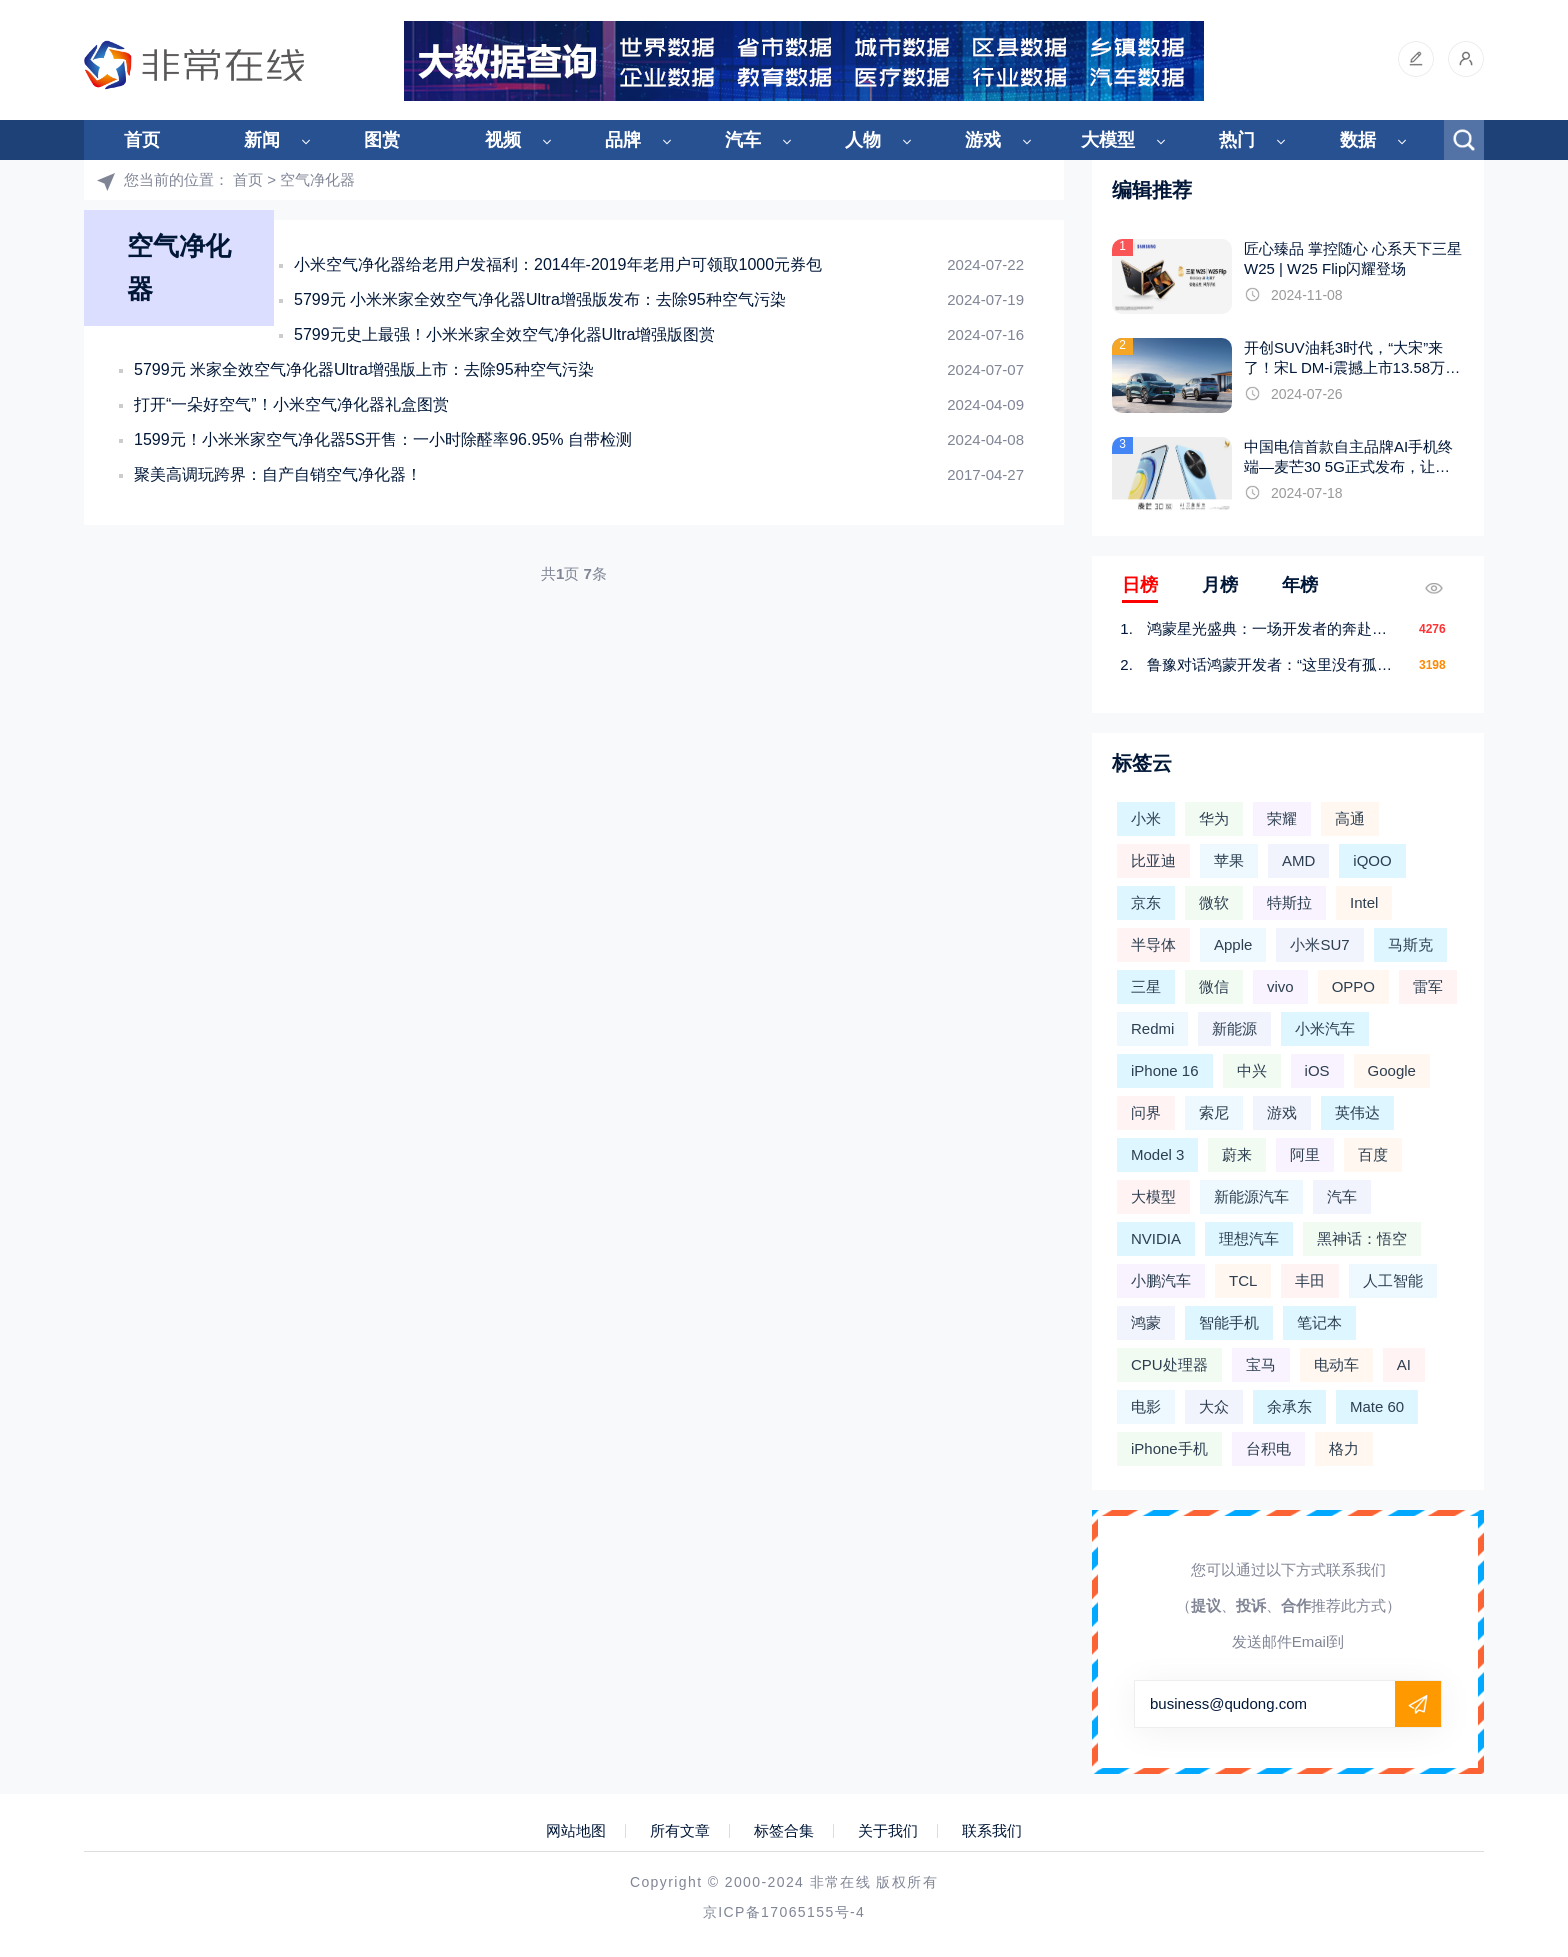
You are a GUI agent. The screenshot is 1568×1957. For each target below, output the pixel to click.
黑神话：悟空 (1362, 1238)
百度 (1373, 1154)
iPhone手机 (1169, 1448)
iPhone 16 (1165, 1070)
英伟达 (1357, 1112)
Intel (1364, 902)
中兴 (1252, 1070)
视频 (503, 140)
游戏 (983, 140)
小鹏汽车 (1161, 1280)
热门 (1237, 140)
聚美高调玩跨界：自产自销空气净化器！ (278, 474)
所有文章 (680, 1831)
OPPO (1353, 986)
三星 (1146, 986)
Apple (1233, 944)
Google (1392, 1070)
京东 (1146, 902)
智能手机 (1229, 1322)
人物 (863, 140)
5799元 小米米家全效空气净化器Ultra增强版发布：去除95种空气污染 (540, 299)
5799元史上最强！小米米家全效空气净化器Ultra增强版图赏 (504, 334)
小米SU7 (1319, 944)
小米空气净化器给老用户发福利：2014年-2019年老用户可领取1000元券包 (558, 264)
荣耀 (1282, 818)
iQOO (1372, 860)
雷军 (1428, 986)
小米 (1146, 818)
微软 (1214, 902)
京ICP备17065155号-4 (784, 1912)
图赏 (382, 140)
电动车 (1336, 1364)
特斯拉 (1289, 902)
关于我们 (888, 1831)
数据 (1358, 140)
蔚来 (1237, 1154)
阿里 (1305, 1154)
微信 (1214, 986)
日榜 (1140, 585)
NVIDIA (1156, 1238)
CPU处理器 (1169, 1364)
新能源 (1234, 1028)
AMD (1298, 860)
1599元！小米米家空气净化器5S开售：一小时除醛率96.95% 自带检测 (383, 439)
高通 (1350, 818)
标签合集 (784, 1831)
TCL (1243, 1280)
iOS (1317, 1070)
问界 (1146, 1112)
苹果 (1229, 860)
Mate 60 (1377, 1406)
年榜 (1300, 585)
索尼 (1214, 1112)
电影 (1146, 1406)
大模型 (1108, 140)
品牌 (623, 140)
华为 (1214, 818)
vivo (1280, 986)
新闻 (262, 140)
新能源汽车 (1251, 1196)
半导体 (1153, 944)
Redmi (1152, 1028)
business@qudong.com (1228, 1703)
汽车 (743, 140)
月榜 (1220, 585)
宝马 (1261, 1364)
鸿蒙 (1146, 1322)
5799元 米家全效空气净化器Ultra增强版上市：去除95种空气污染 (364, 369)
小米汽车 (1325, 1028)
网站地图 (576, 1831)
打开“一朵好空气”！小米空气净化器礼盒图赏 (291, 404)
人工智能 (1393, 1280)
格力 (1344, 1448)
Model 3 (1157, 1154)
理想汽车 (1249, 1238)
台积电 (1268, 1448)
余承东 (1289, 1406)
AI (1404, 1364)
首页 (142, 140)
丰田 (1310, 1280)
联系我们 (992, 1831)
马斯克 (1410, 944)
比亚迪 (1153, 860)
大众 (1214, 1406)
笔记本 (1319, 1322)
